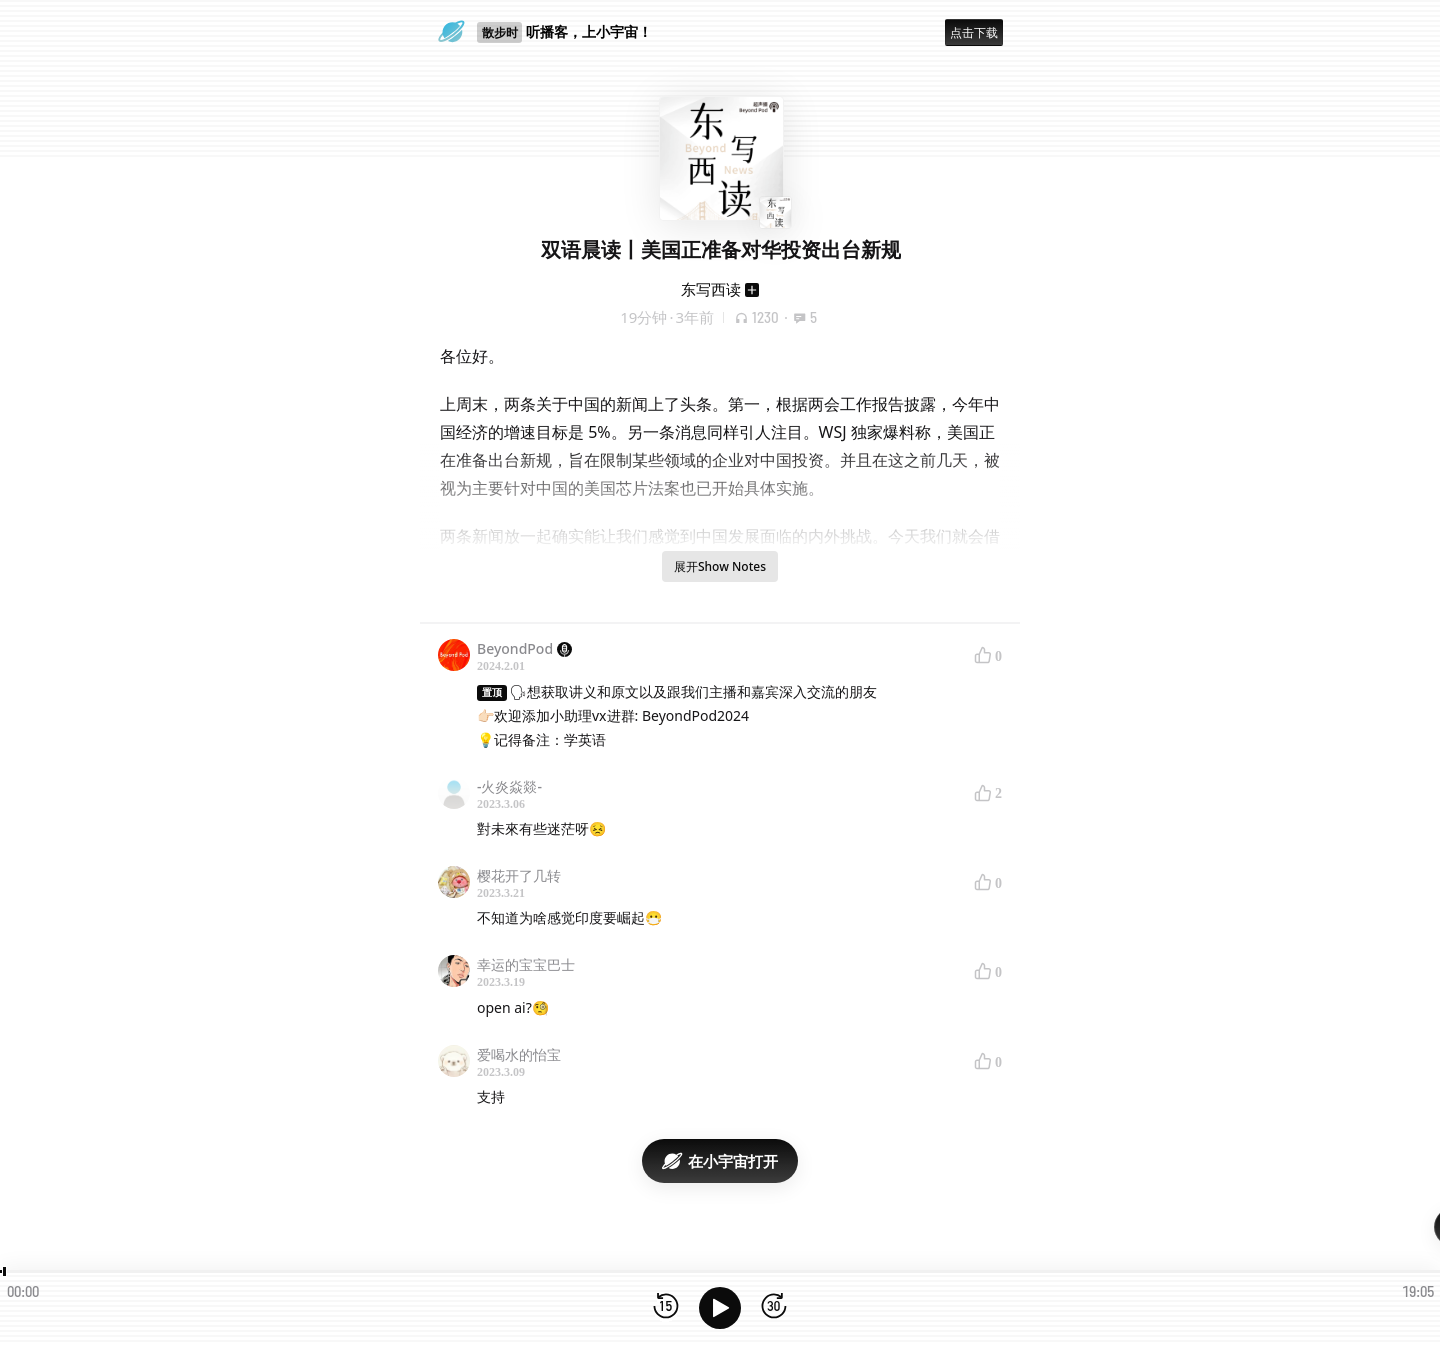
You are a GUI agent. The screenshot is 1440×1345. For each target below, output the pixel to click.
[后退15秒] (666, 1307)
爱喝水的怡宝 (519, 1054)
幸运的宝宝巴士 (526, 964)
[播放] (720, 1308)
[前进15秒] (774, 1307)
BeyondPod (524, 648)
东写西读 (711, 289)
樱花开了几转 (519, 875)
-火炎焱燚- (509, 786)
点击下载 (974, 32)
